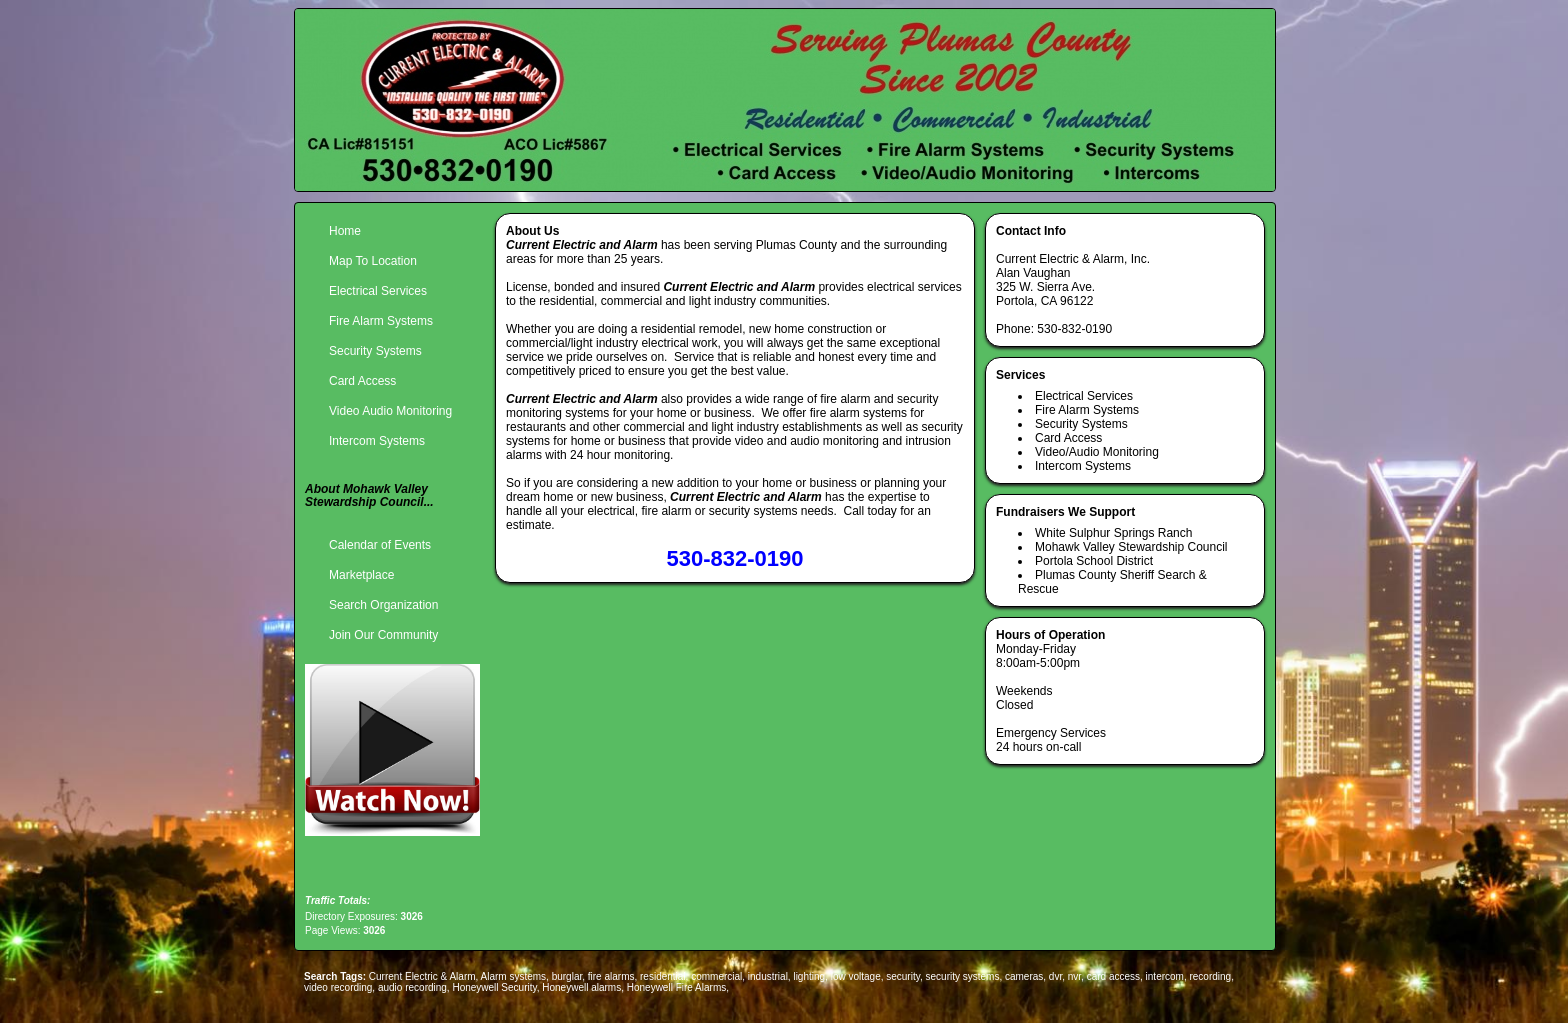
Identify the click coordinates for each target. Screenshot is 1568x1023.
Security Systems (375, 351)
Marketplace (361, 575)
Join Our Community (383, 635)
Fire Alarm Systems (381, 321)
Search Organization (383, 605)
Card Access (362, 381)
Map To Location (373, 261)
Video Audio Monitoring (390, 411)
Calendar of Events (380, 545)
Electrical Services (378, 291)
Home (345, 231)
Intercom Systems (377, 441)
